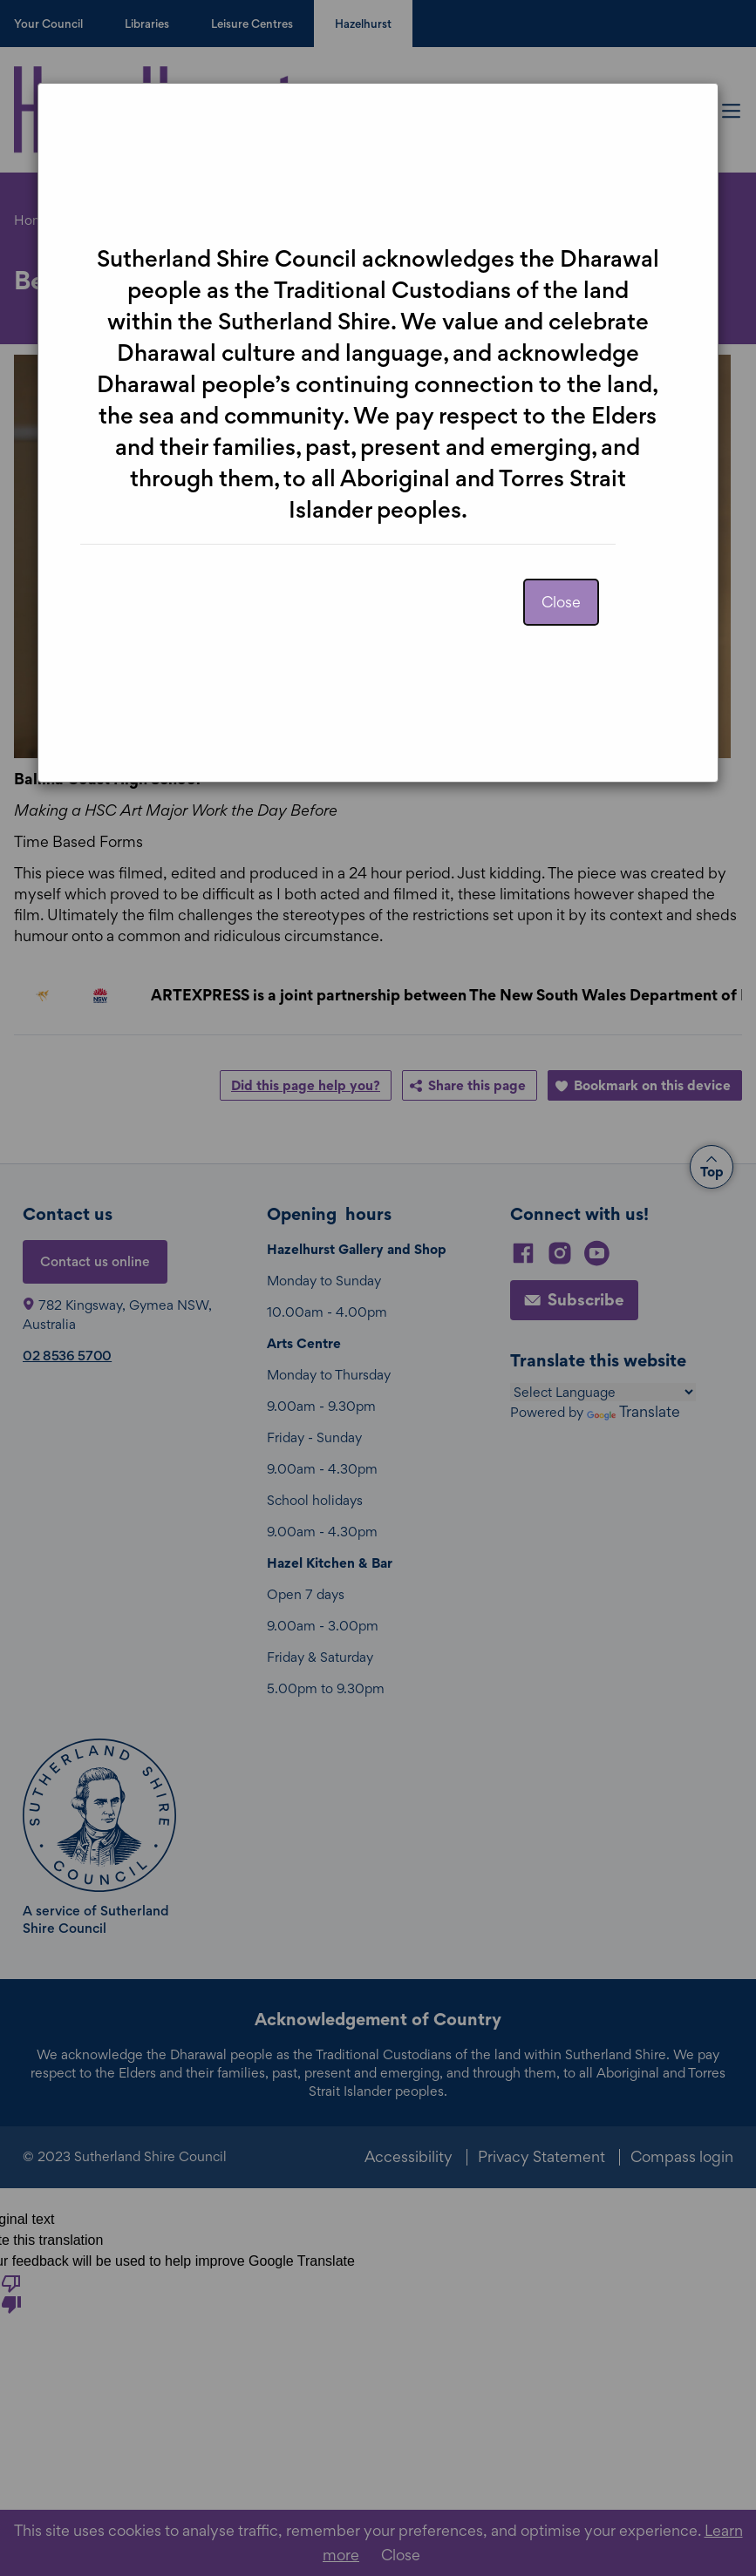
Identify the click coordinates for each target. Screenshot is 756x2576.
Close (561, 602)
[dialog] (378, 1288)
